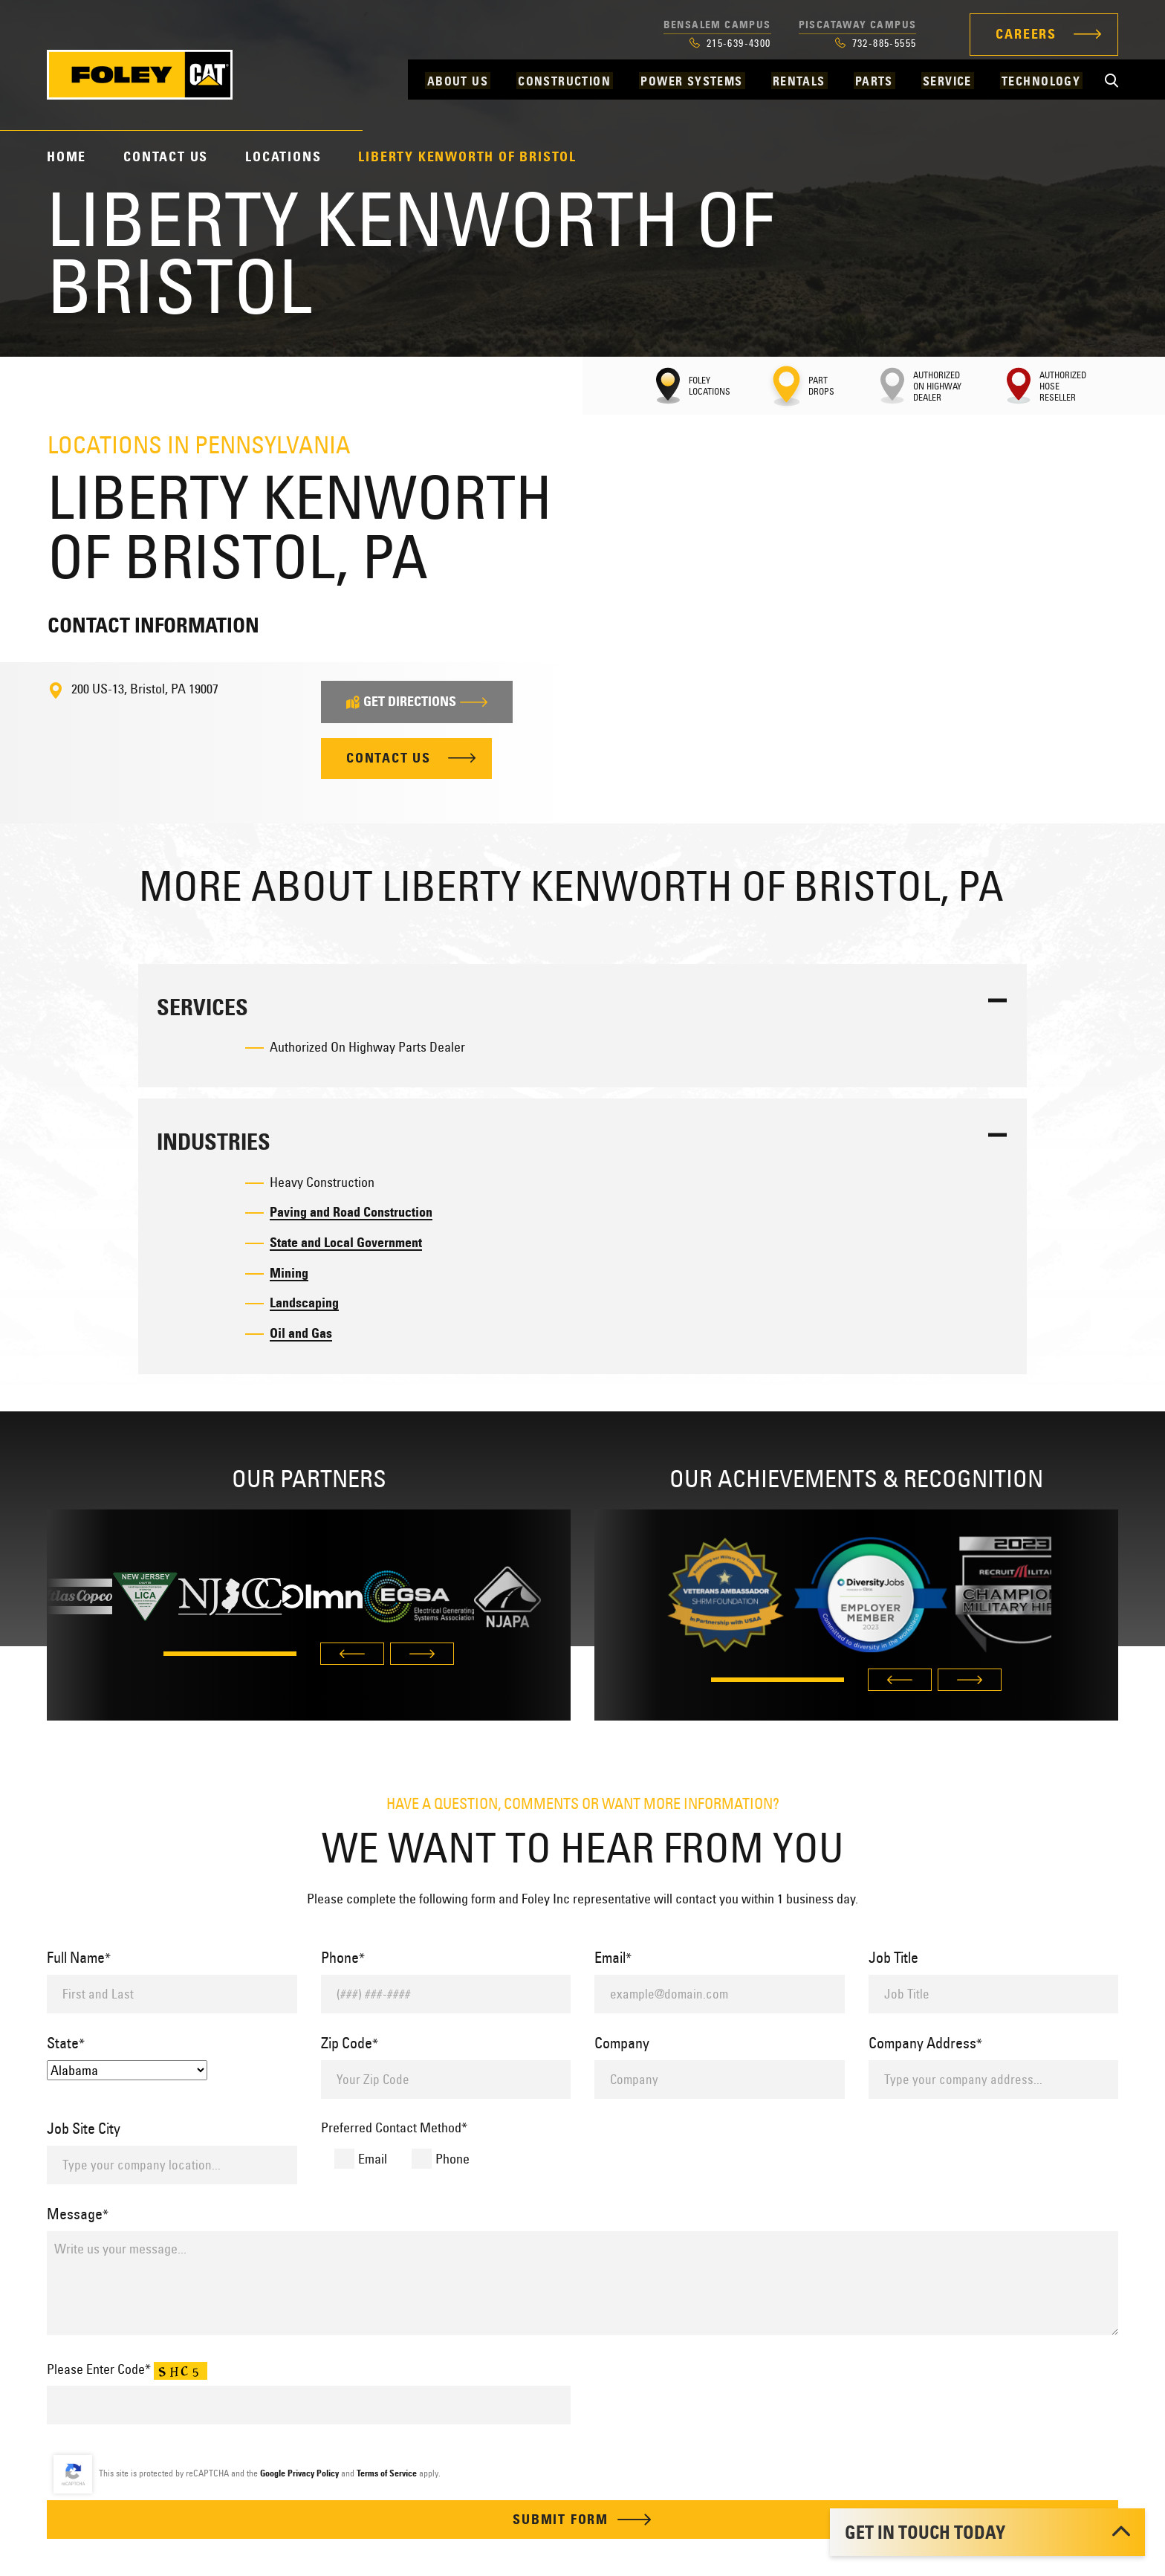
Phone (343, 1957)
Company (621, 2042)
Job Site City (83, 2128)
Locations (283, 157)
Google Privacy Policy (299, 2473)
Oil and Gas (301, 1334)
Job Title (893, 1957)
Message (77, 2213)
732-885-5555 (875, 43)
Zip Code (349, 2042)
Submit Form (582, 2520)
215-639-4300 (729, 43)
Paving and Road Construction (351, 1212)
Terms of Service (387, 2473)
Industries (213, 1142)
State (66, 2042)
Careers (1026, 34)
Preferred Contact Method (394, 2127)
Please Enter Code (127, 2369)
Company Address (925, 2042)
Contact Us (165, 157)
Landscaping (304, 1303)
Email (613, 1957)
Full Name (79, 1957)
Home (66, 157)
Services (202, 1007)
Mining (289, 1273)
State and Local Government (346, 1242)
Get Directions (416, 702)
